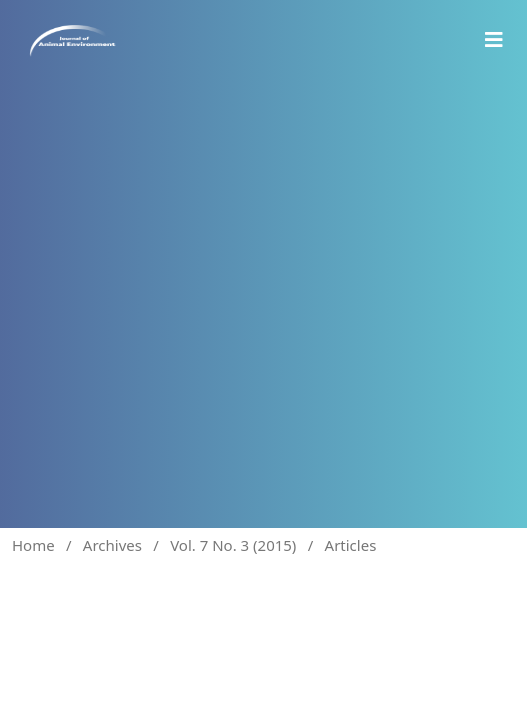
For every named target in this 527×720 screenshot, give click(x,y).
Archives (112, 545)
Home (33, 545)
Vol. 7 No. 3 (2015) (233, 545)
